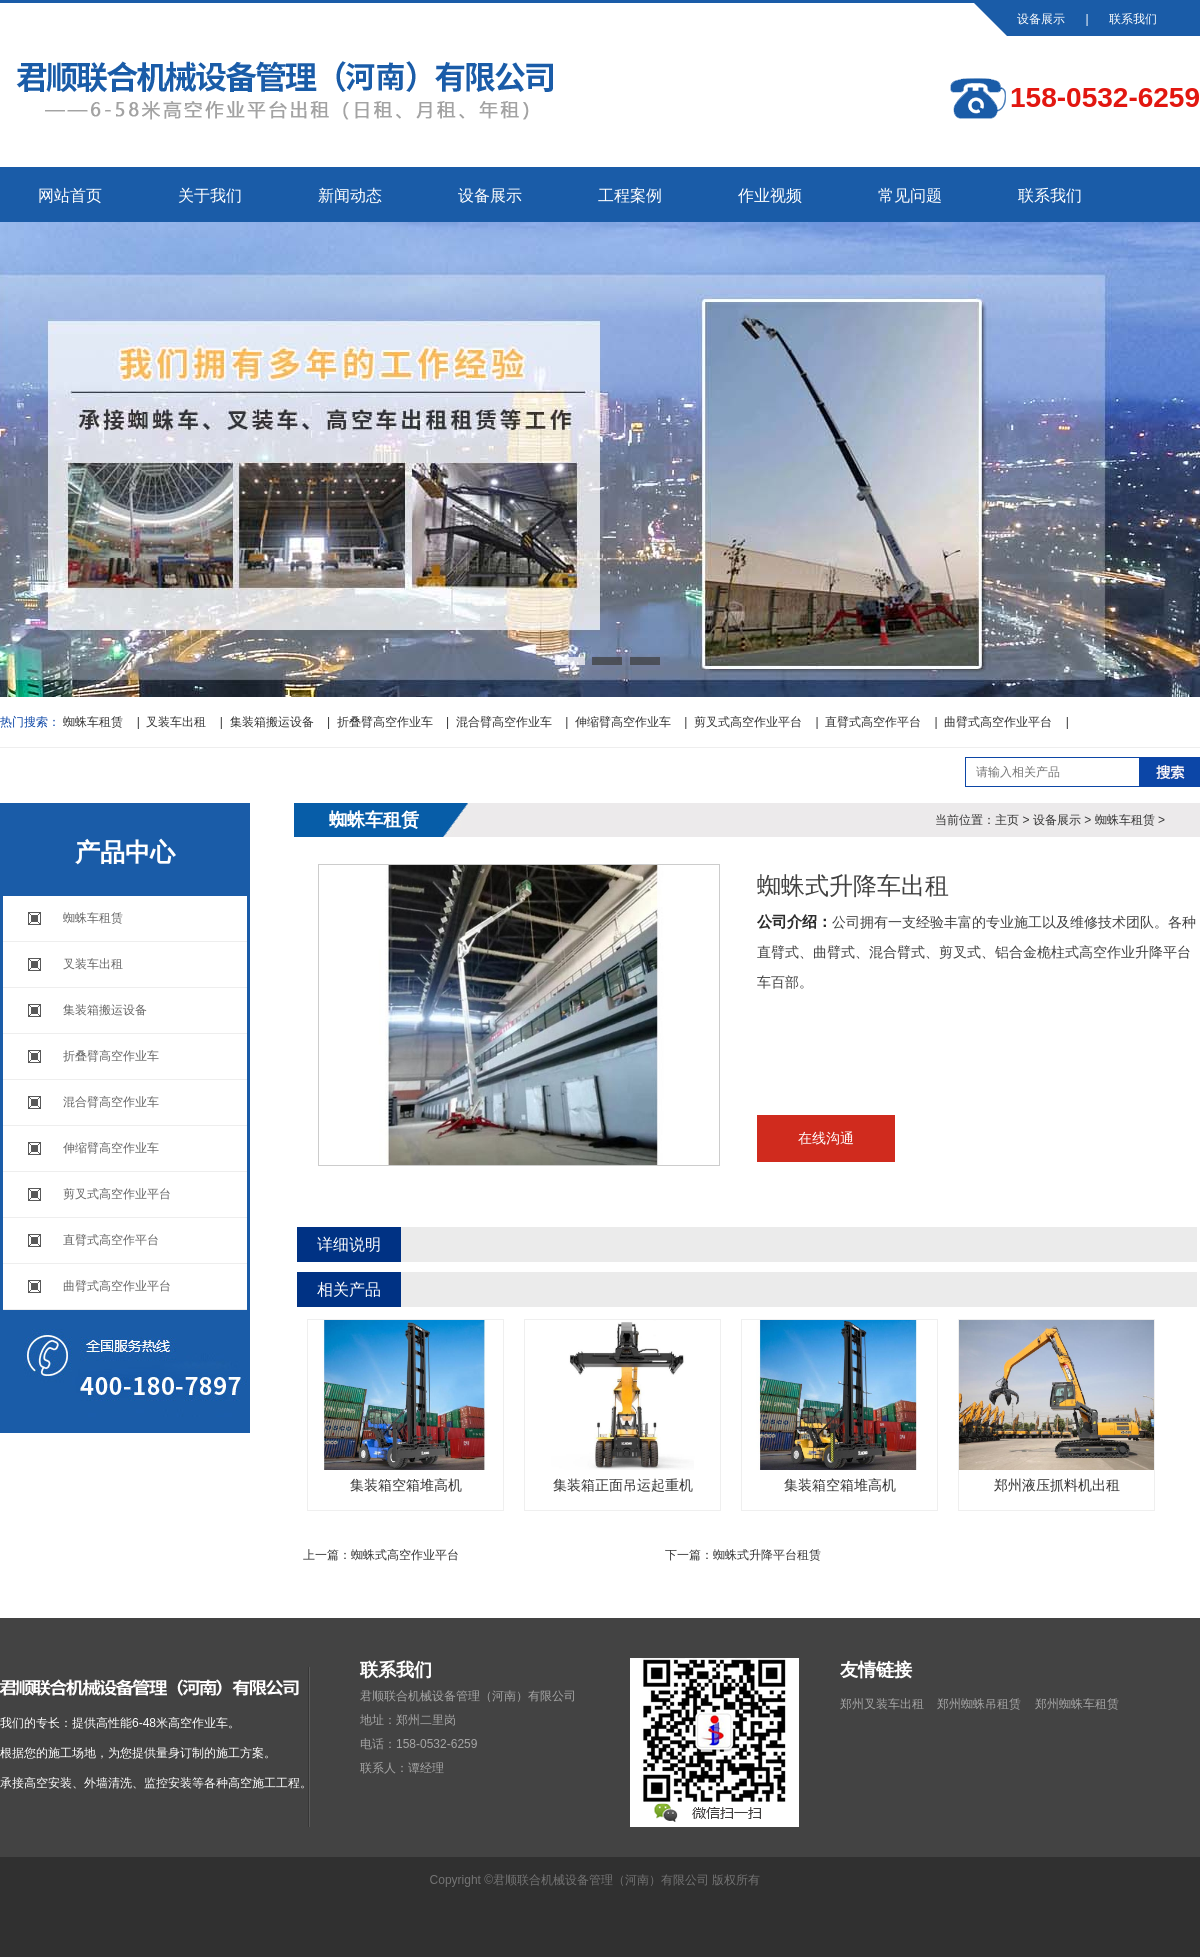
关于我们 (210, 195)
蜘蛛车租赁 (93, 722)
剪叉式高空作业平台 (748, 722)
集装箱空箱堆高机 (405, 1406)
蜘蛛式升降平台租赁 (767, 1555)
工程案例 (630, 195)
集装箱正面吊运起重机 (622, 1406)
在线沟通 (826, 1138)
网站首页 (70, 195)
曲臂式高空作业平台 (998, 722)
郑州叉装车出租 (882, 1704)
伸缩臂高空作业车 (623, 722)
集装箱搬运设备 (272, 722)
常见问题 (910, 195)
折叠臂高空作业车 (385, 722)
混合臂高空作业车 (504, 722)
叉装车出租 (176, 722)
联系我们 (1133, 19)
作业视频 (770, 195)
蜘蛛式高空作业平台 (405, 1555)
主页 (1007, 820)
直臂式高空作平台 (873, 722)
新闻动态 (350, 195)
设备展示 (1041, 19)
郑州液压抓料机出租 (1056, 1406)
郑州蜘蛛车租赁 (1077, 1704)
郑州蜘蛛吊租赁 (979, 1704)
